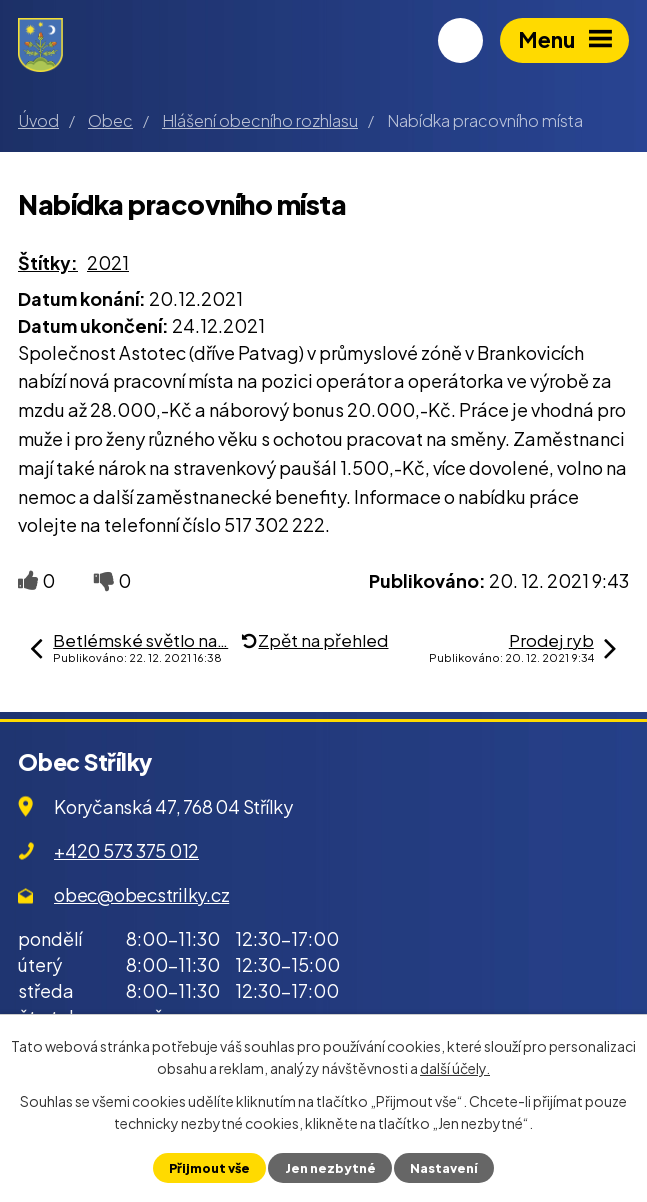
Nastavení (444, 1168)
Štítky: (48, 262)
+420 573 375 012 (126, 850)
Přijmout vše (209, 1168)
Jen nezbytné (330, 1168)
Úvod (38, 120)
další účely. (455, 1068)
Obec (110, 120)
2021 (108, 262)
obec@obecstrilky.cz (141, 894)
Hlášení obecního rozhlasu (260, 120)
